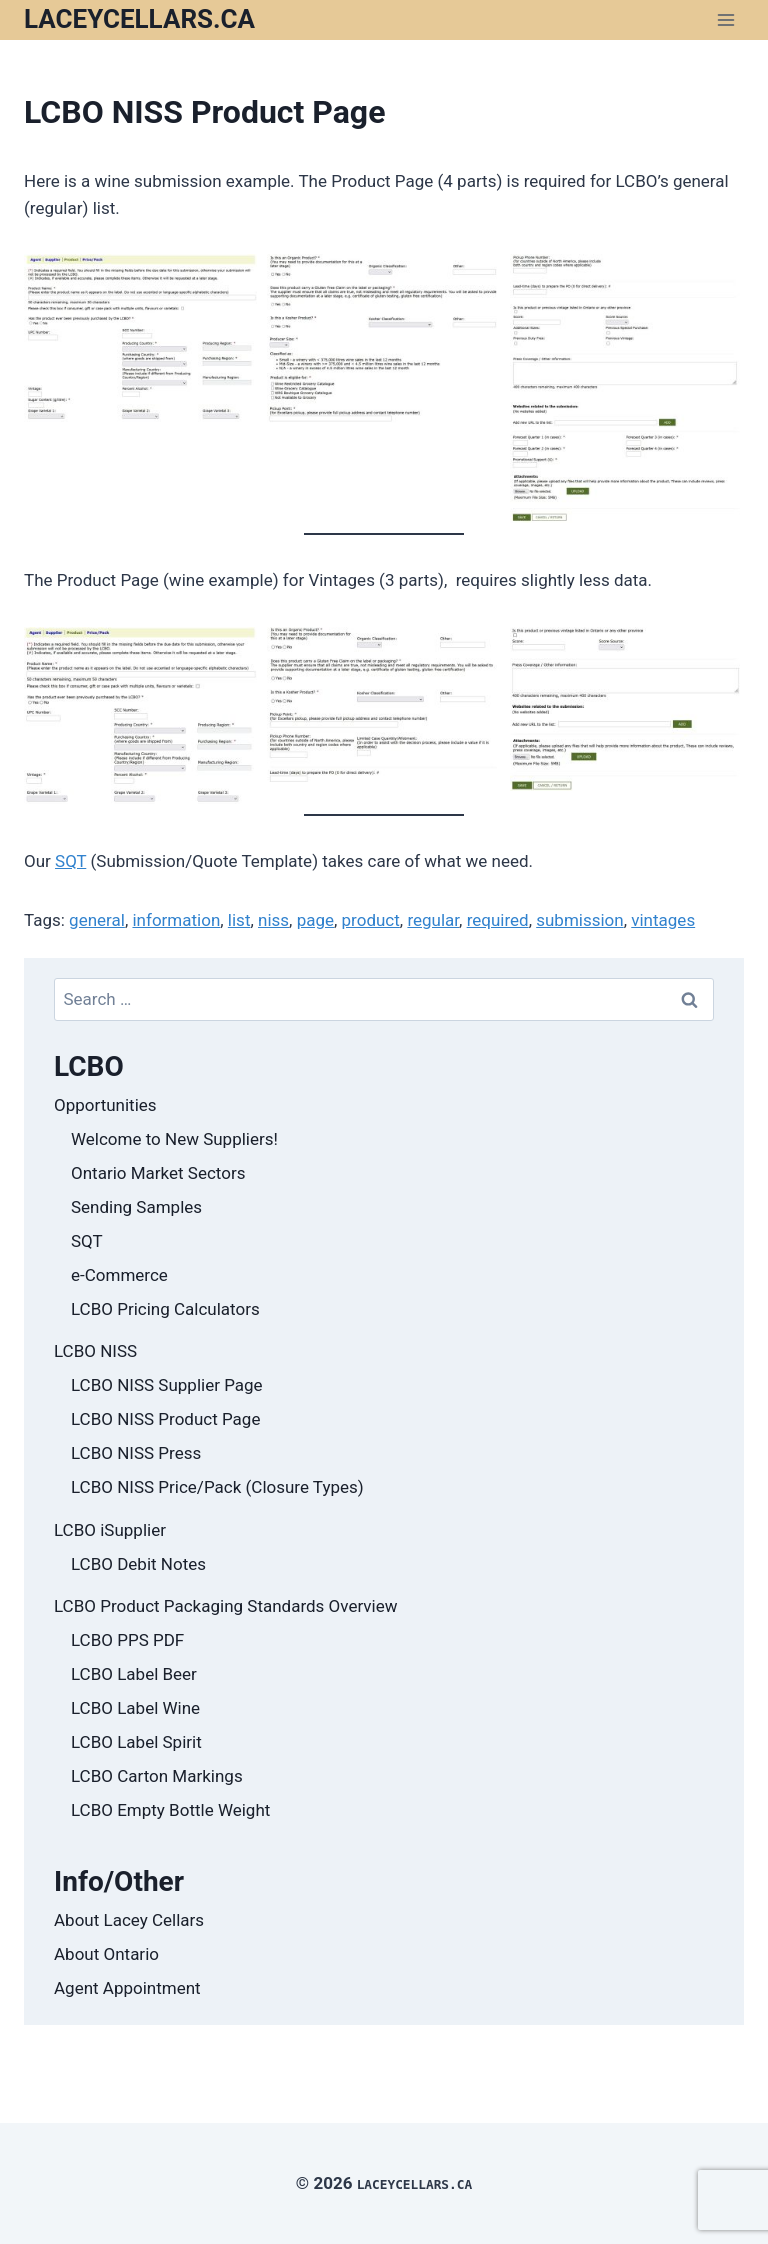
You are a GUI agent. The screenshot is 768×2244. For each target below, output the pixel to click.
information (176, 920)
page (315, 920)
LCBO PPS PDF (127, 1640)
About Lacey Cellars (129, 1920)
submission (580, 920)
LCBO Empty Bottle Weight (170, 1810)
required (498, 920)
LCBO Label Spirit (136, 1742)
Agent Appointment (127, 1988)
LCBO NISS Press (136, 1453)
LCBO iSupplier (110, 1530)
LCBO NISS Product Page (165, 1419)
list (239, 920)
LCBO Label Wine (135, 1708)
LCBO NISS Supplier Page (167, 1385)
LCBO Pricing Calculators (165, 1309)
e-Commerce (119, 1275)
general (97, 920)
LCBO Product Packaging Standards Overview (226, 1606)
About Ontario (106, 1954)
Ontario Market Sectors (158, 1173)
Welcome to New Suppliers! (174, 1139)
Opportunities (105, 1105)
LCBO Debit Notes (138, 1564)
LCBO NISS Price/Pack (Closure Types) (217, 1487)
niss (273, 920)
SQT (70, 861)
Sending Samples (136, 1207)
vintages (663, 920)
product (371, 920)
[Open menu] (725, 19)
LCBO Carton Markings (157, 1776)
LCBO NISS (95, 1351)
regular (433, 920)
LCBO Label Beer (134, 1674)
